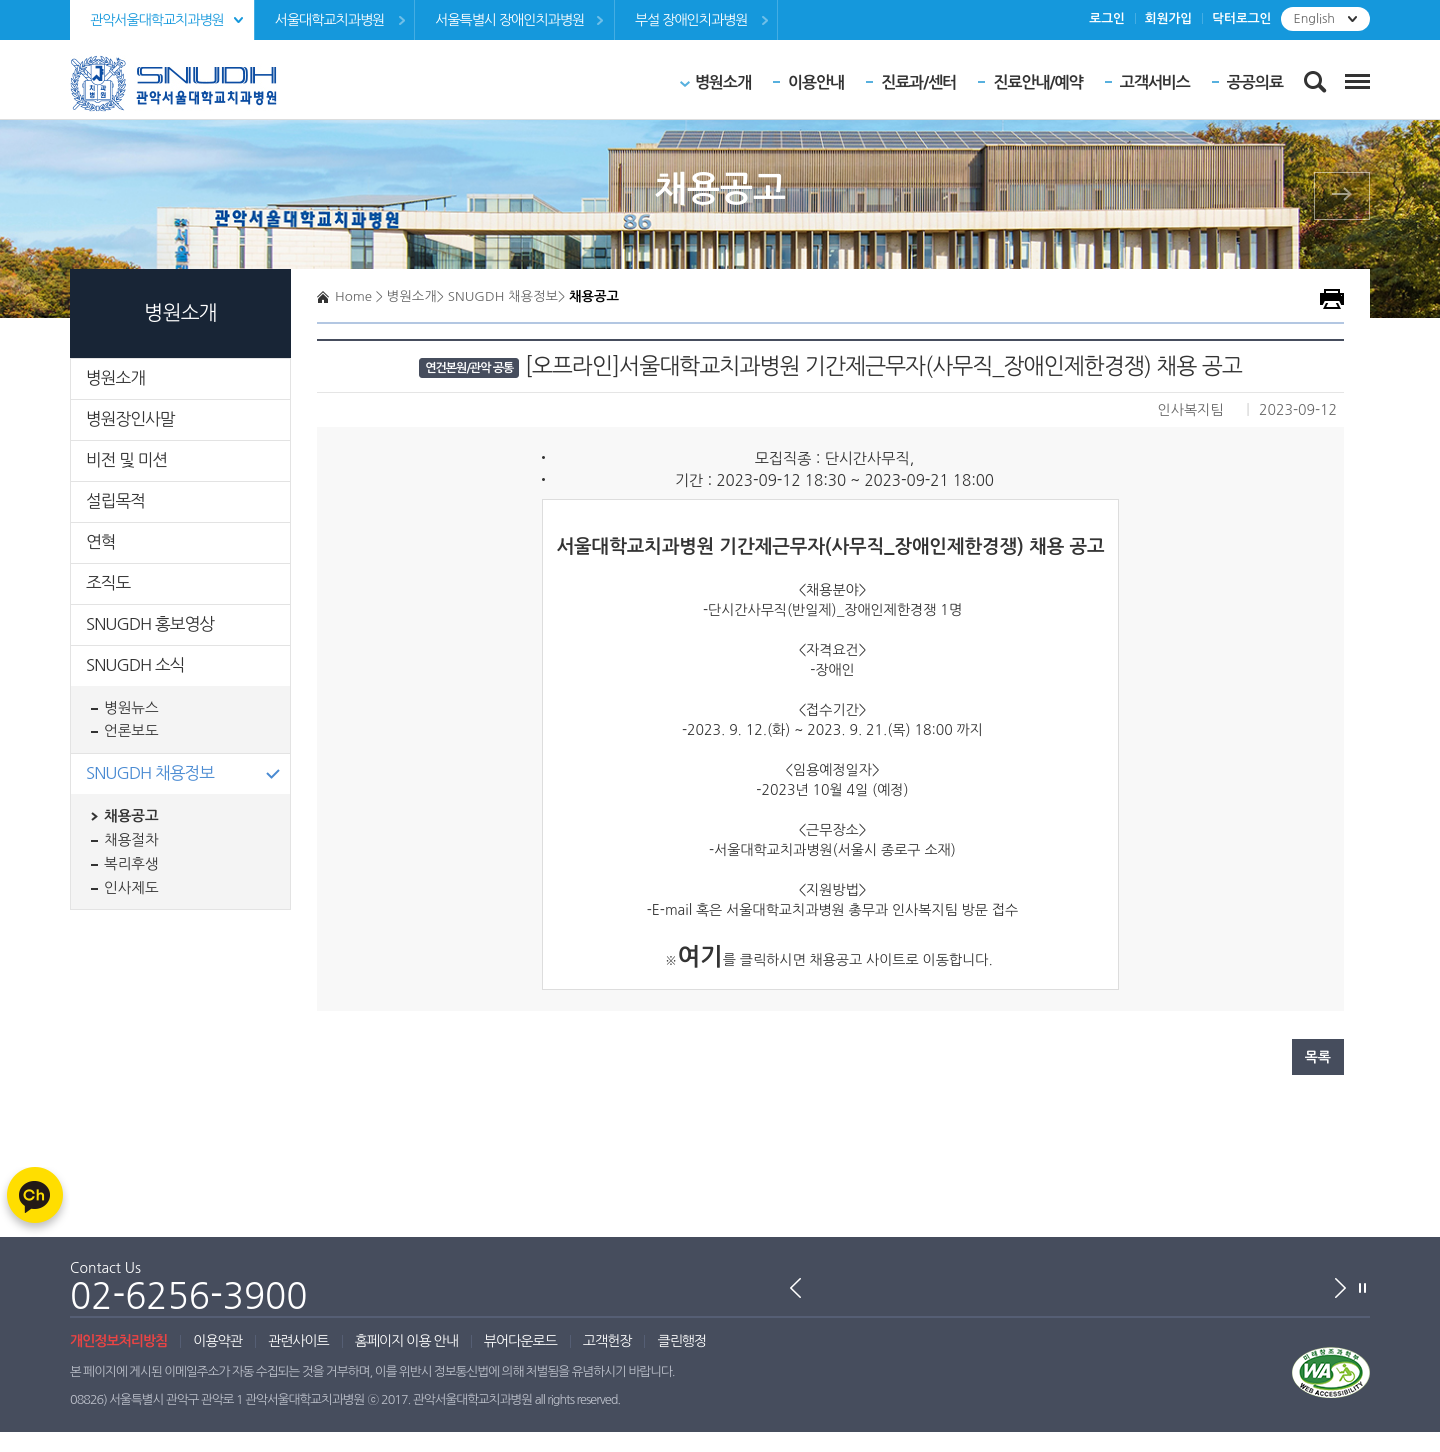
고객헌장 (607, 1341)
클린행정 (681, 1341)
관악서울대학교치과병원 (157, 20)
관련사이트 (298, 1341)
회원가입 (1168, 18)
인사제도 (131, 888)
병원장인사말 (130, 419)
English (1314, 18)
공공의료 (1255, 82)
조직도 (108, 583)
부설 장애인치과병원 (691, 20)
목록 (1318, 1057)
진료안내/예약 (1037, 82)
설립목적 (115, 501)
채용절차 (131, 840)
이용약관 (217, 1341)
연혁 (101, 542)
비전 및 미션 (126, 460)
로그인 (1107, 18)
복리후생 (131, 864)
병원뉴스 (131, 708)
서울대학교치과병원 (329, 20)
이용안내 (816, 82)
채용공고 (131, 816)
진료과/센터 (918, 82)
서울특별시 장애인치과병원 (509, 20)
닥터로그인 (1241, 18)
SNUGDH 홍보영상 (150, 624)
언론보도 (131, 731)
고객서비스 (1155, 82)
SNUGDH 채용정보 (150, 773)
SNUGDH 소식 (135, 665)
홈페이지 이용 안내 (406, 1341)
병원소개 (723, 82)
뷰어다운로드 (520, 1341)
